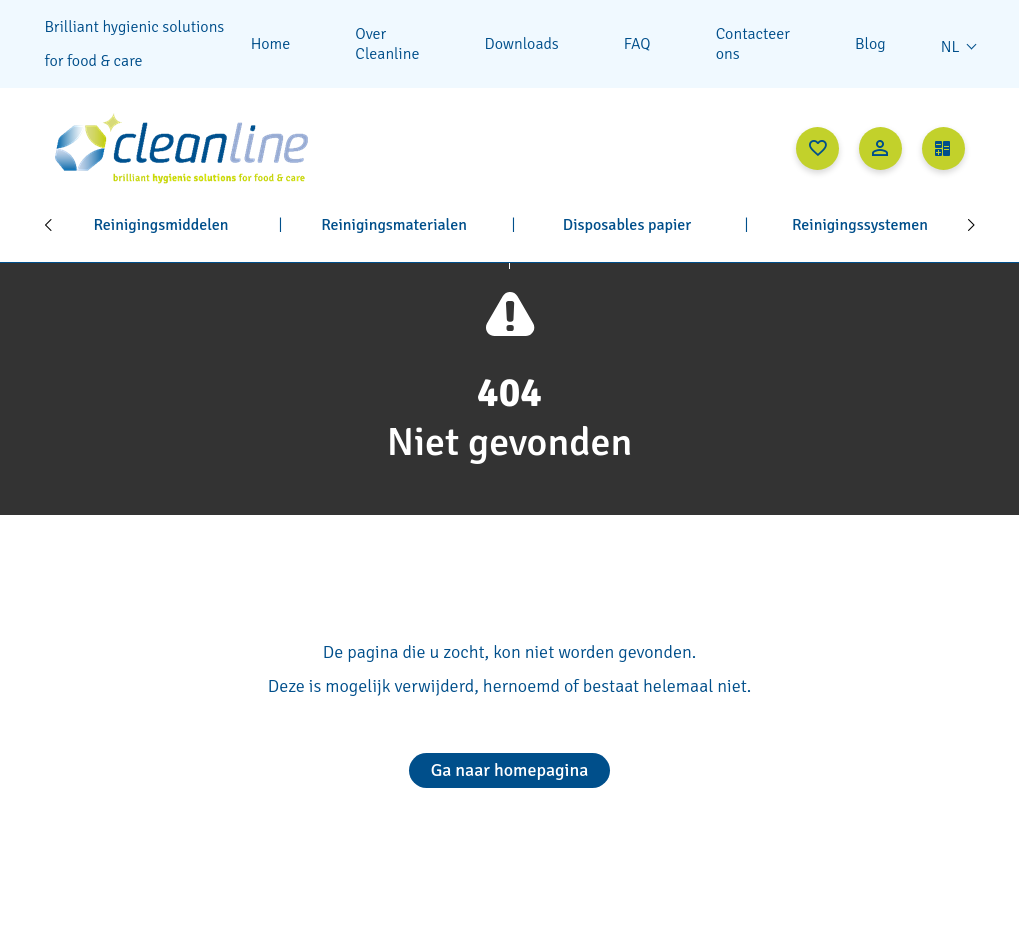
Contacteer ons (753, 44)
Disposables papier (627, 225)
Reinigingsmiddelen (160, 225)
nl (950, 47)
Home (271, 44)
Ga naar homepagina (510, 770)
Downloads (522, 44)
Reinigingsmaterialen (394, 225)
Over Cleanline (387, 44)
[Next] (971, 225)
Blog (870, 44)
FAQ (637, 44)
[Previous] (48, 225)
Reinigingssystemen (860, 225)
